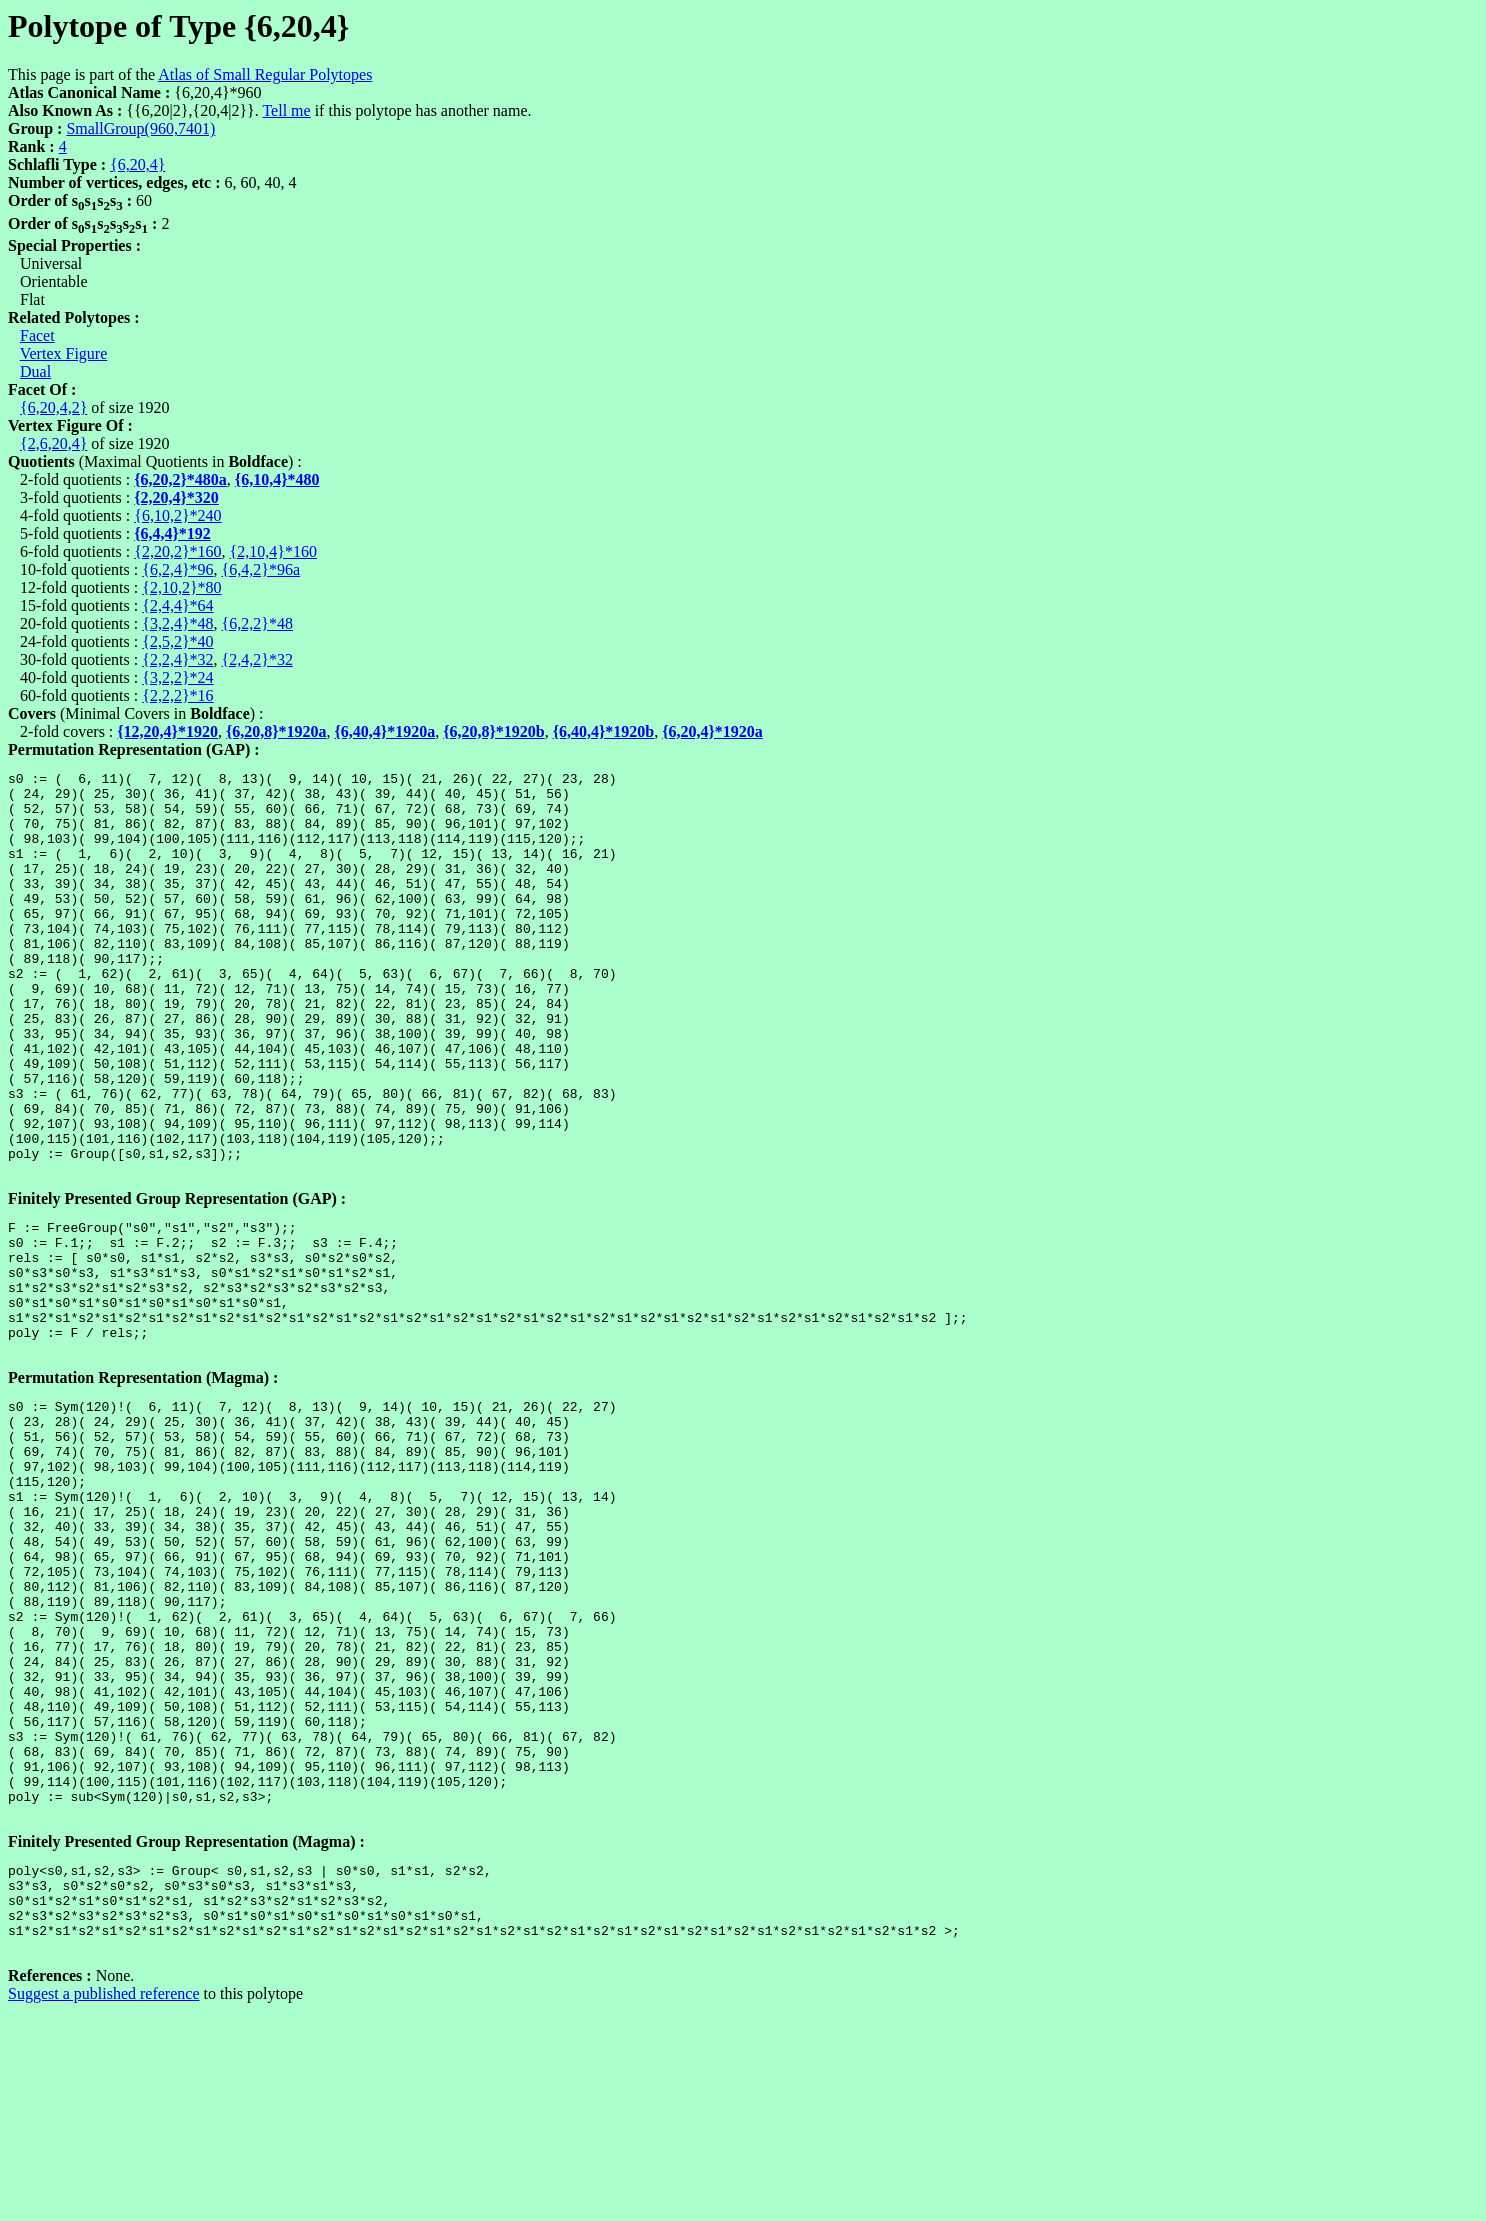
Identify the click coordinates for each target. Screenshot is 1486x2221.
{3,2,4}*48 (177, 623)
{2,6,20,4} (53, 443)
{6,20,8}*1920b (494, 731)
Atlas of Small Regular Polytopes (265, 74)
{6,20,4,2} (53, 407)
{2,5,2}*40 (177, 641)
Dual (35, 371)
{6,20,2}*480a (180, 479)
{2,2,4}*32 (177, 659)
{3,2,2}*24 (177, 677)
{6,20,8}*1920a (276, 731)
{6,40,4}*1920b (604, 731)
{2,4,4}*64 (177, 605)
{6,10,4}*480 (277, 479)
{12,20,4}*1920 (167, 731)
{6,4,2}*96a (261, 569)
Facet (37, 335)
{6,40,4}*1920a (385, 731)
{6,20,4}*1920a (712, 731)
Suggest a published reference (103, 2203)
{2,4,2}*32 (257, 659)
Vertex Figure (64, 353)
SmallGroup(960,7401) (140, 128)
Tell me (286, 110)
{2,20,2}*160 (177, 551)
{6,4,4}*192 (172, 533)
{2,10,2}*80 (181, 587)
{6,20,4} (137, 164)
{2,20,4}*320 (176, 497)
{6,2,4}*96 (177, 569)
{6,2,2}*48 (257, 623)
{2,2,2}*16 (177, 695)
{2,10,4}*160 (273, 551)
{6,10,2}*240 (177, 515)
